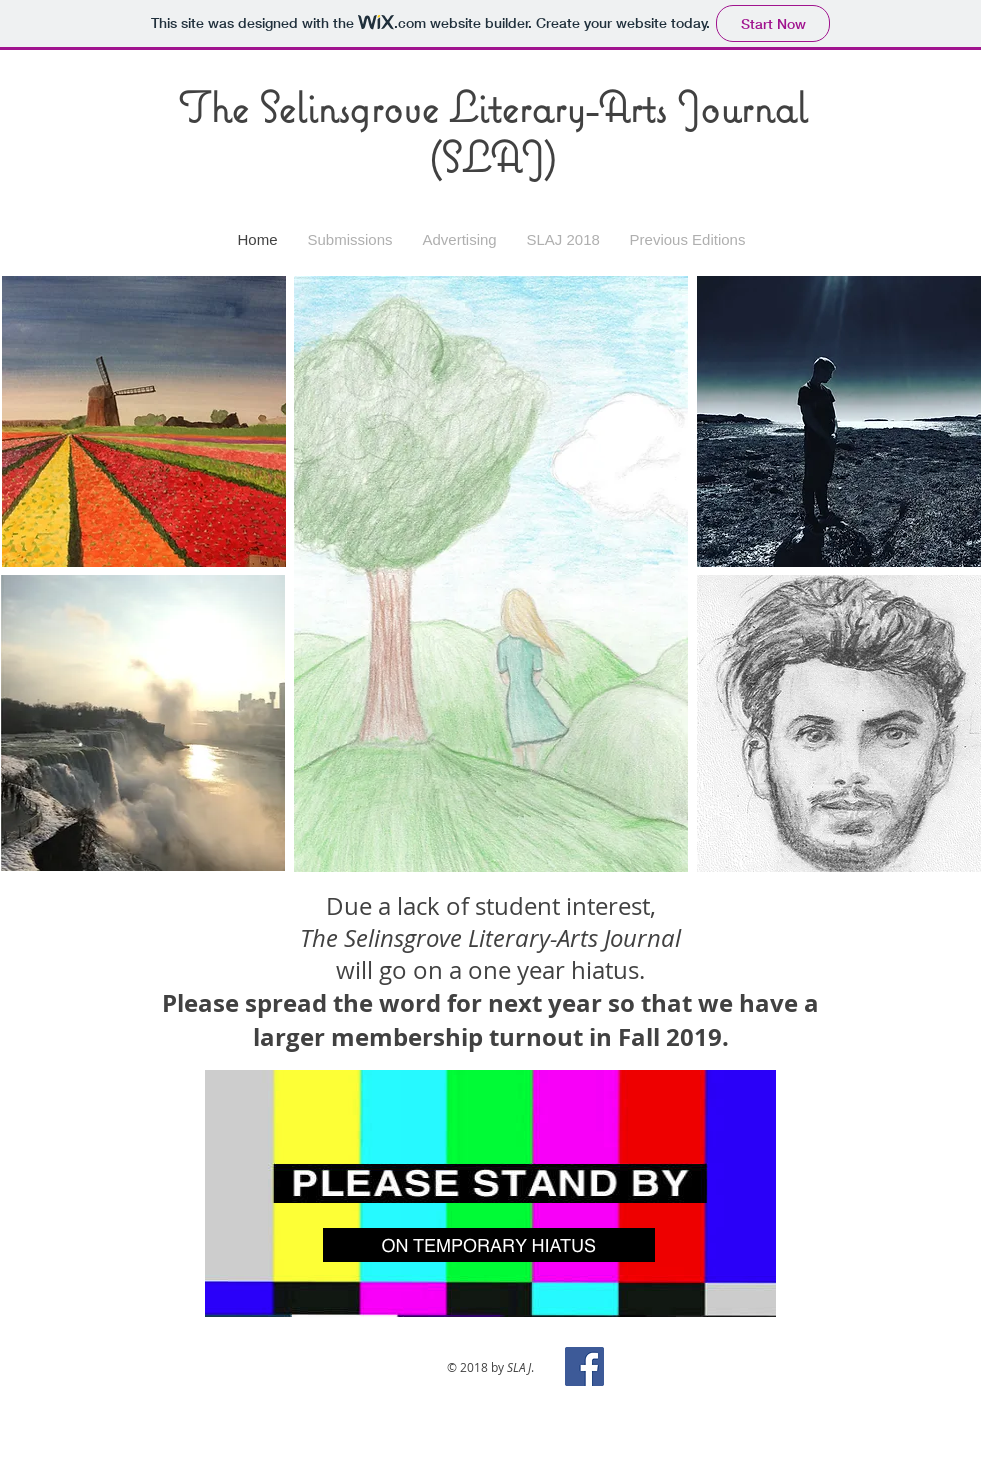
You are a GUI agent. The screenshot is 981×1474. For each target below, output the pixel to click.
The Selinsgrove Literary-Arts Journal (492, 107)
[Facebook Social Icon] (584, 1366)
